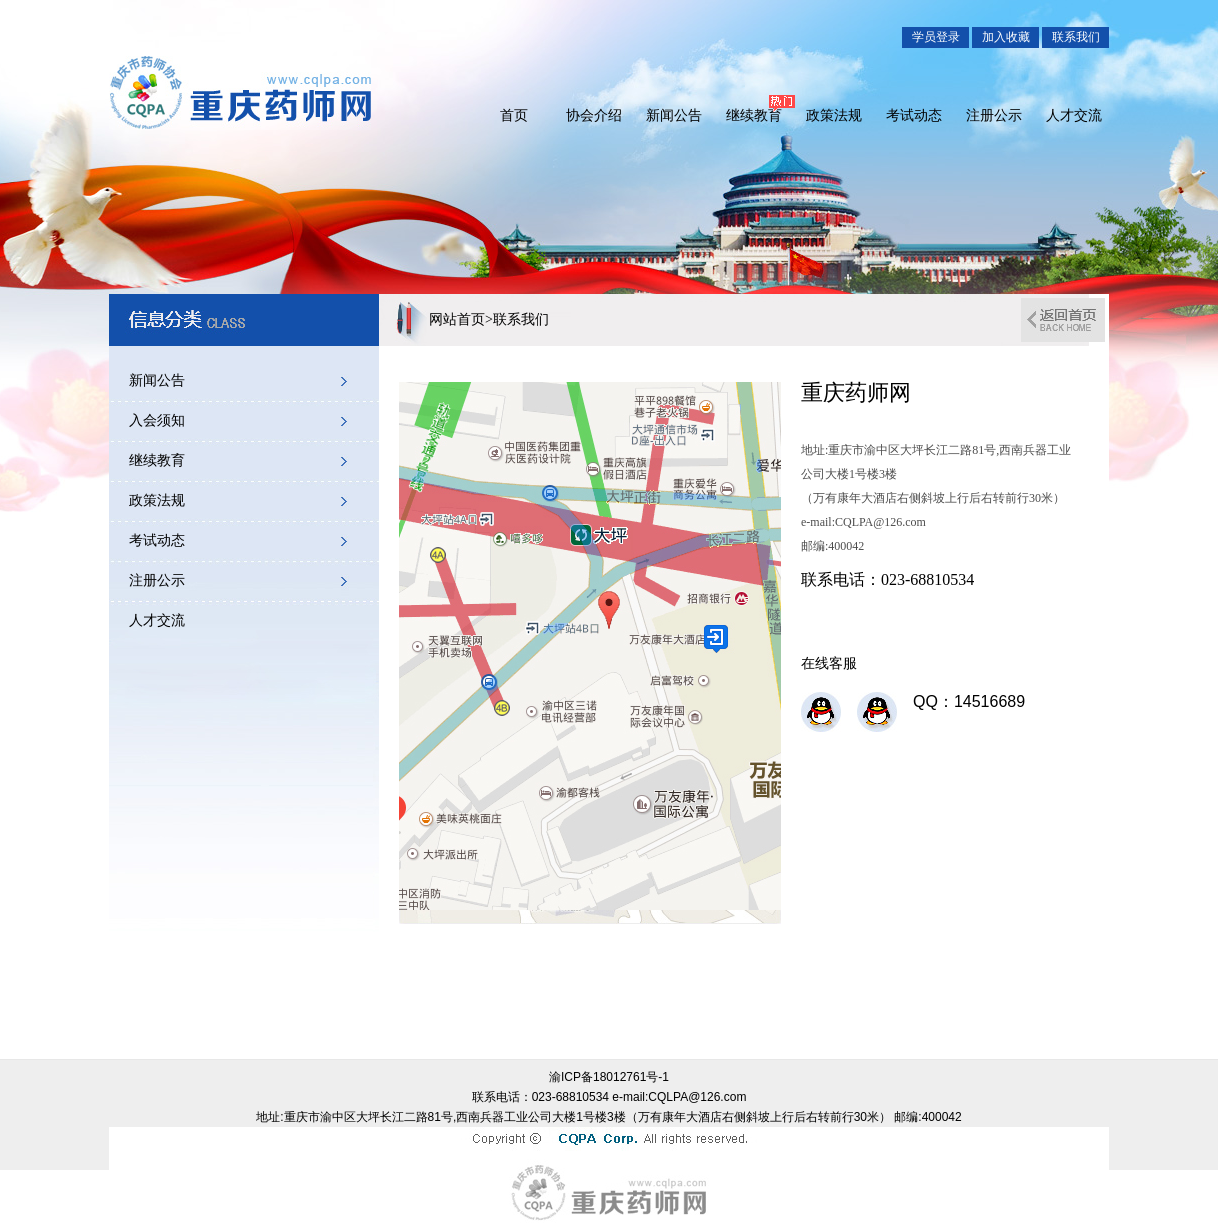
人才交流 (1074, 115)
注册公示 (994, 115)
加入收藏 (1006, 37)
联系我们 (1076, 37)
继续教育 (754, 115)
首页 (514, 115)
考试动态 (914, 115)
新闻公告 (674, 115)
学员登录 (936, 37)
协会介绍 (594, 115)
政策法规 (834, 115)
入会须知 (157, 420)
